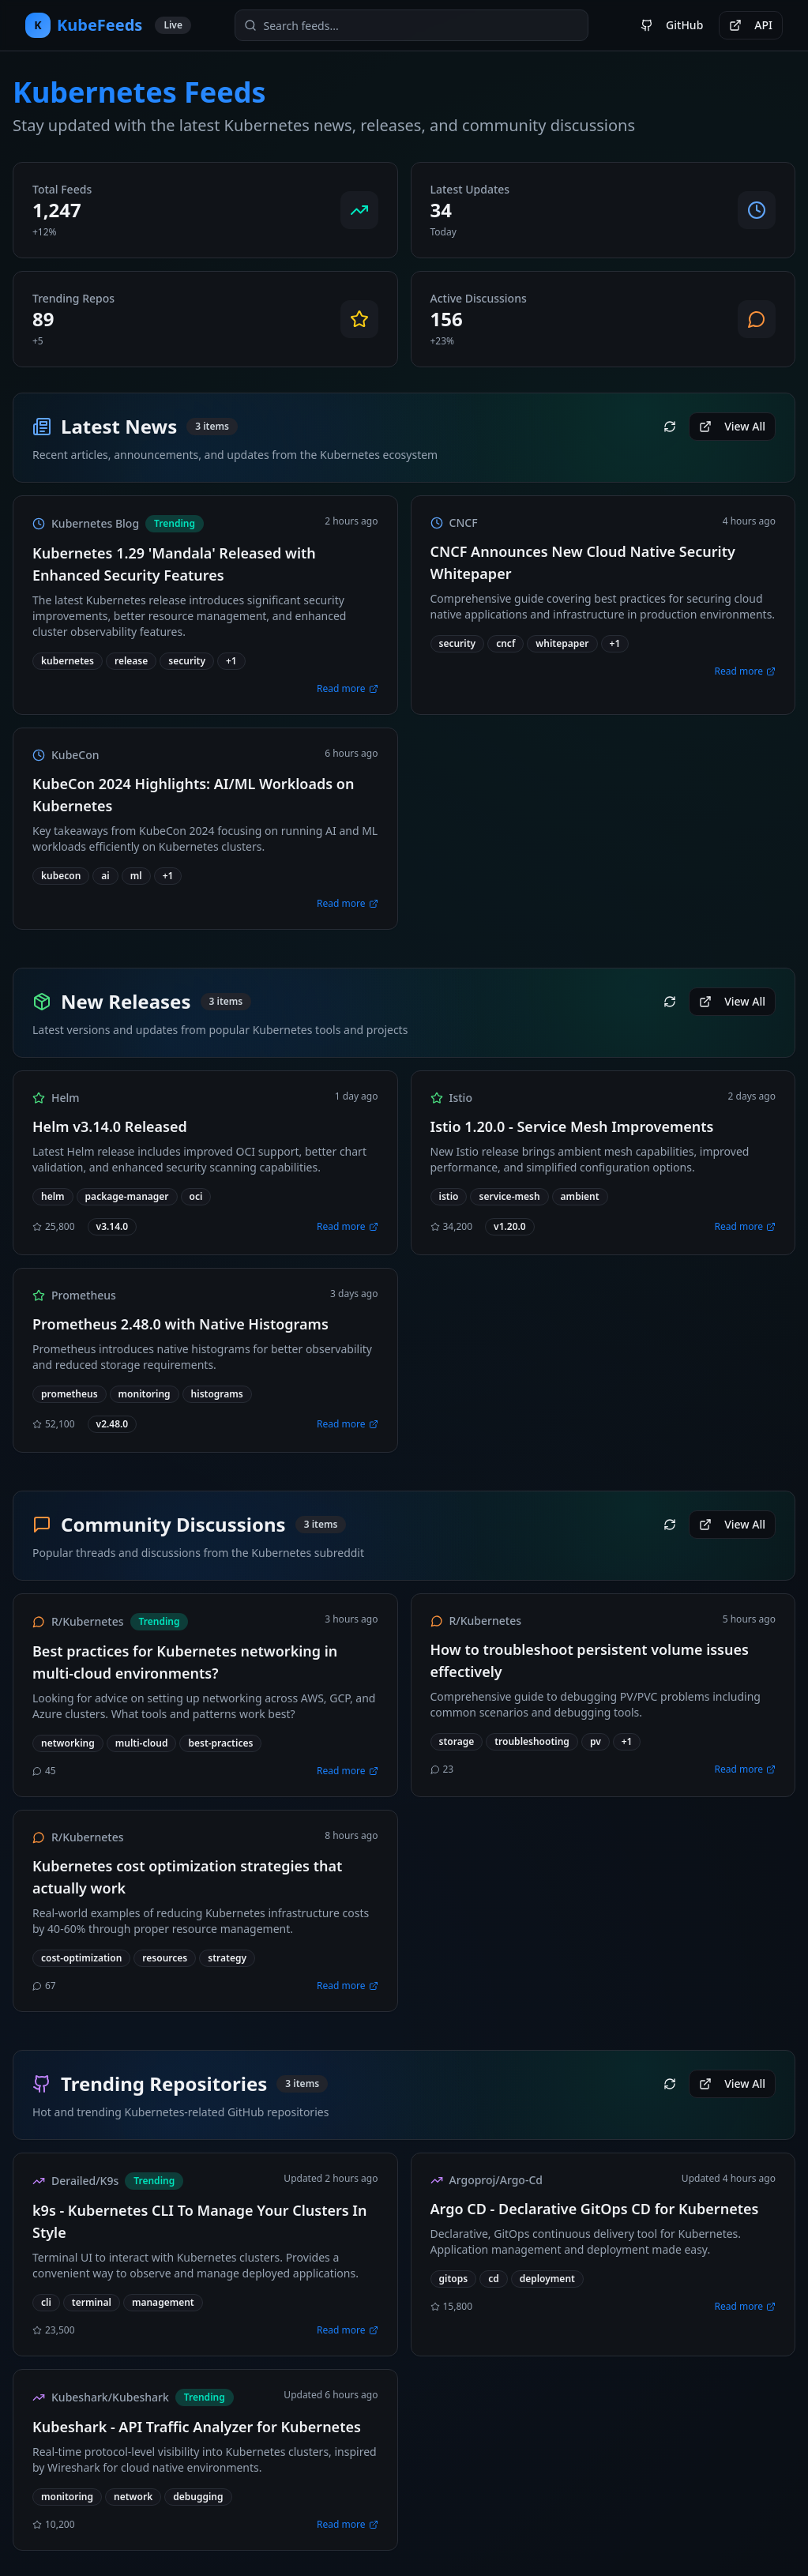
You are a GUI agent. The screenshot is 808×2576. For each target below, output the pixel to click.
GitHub (672, 24)
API (750, 24)
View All (732, 426)
